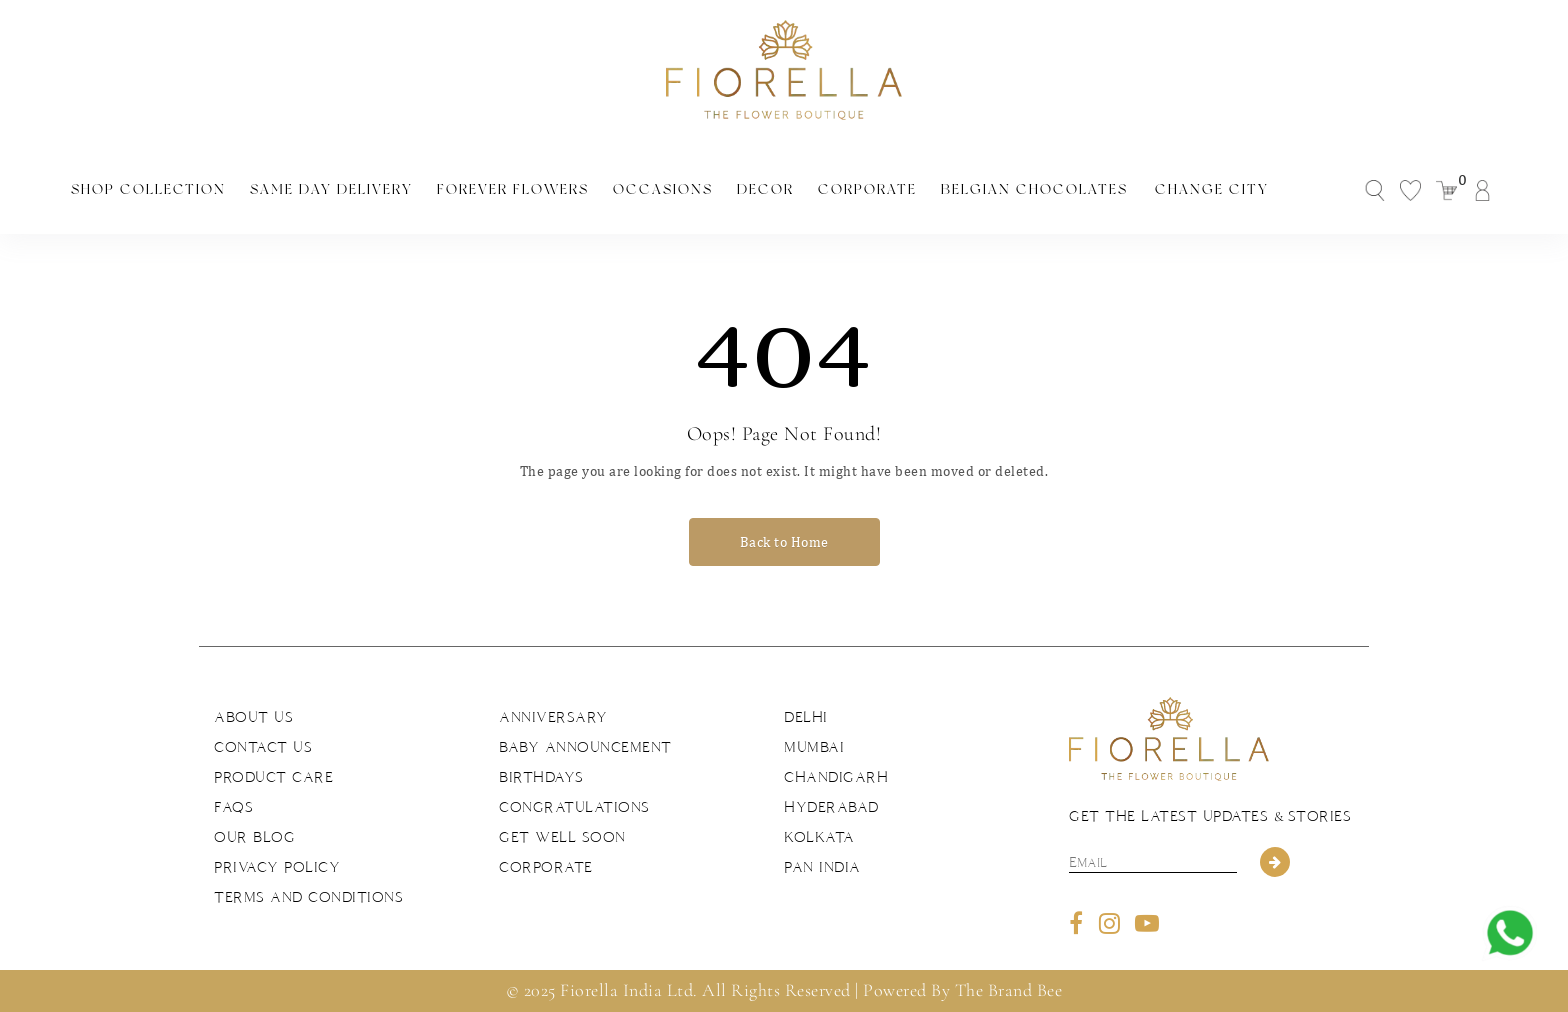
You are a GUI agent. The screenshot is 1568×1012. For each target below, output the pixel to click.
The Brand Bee (1009, 990)
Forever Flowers (513, 189)
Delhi (806, 717)
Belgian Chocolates (1034, 189)
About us (253, 717)
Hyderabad (831, 807)
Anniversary (553, 717)
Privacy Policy (277, 867)
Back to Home (784, 542)
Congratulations (574, 807)
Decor (765, 189)
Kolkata (819, 837)
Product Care (273, 777)
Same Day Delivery (331, 189)
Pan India (822, 867)
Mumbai (814, 747)
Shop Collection (148, 189)
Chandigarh (836, 777)
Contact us (263, 747)
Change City (1212, 189)
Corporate (867, 189)
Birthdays (541, 777)
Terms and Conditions (308, 897)
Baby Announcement (585, 747)
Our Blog (254, 837)
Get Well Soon (562, 837)
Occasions (663, 189)
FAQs (233, 807)
